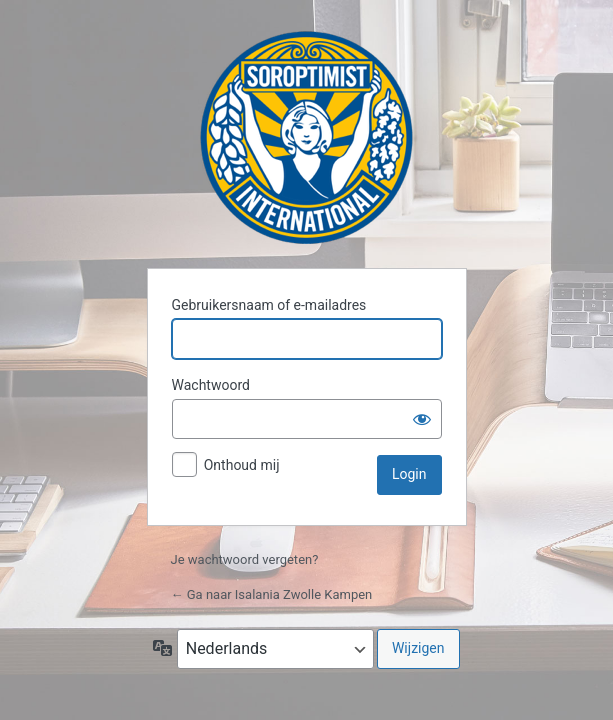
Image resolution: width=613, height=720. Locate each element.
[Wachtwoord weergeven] (422, 419)
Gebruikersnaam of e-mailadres (269, 305)
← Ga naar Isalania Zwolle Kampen (272, 594)
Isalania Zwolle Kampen (306, 137)
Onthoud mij (242, 465)
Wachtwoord (211, 385)
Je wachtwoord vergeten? (245, 559)
